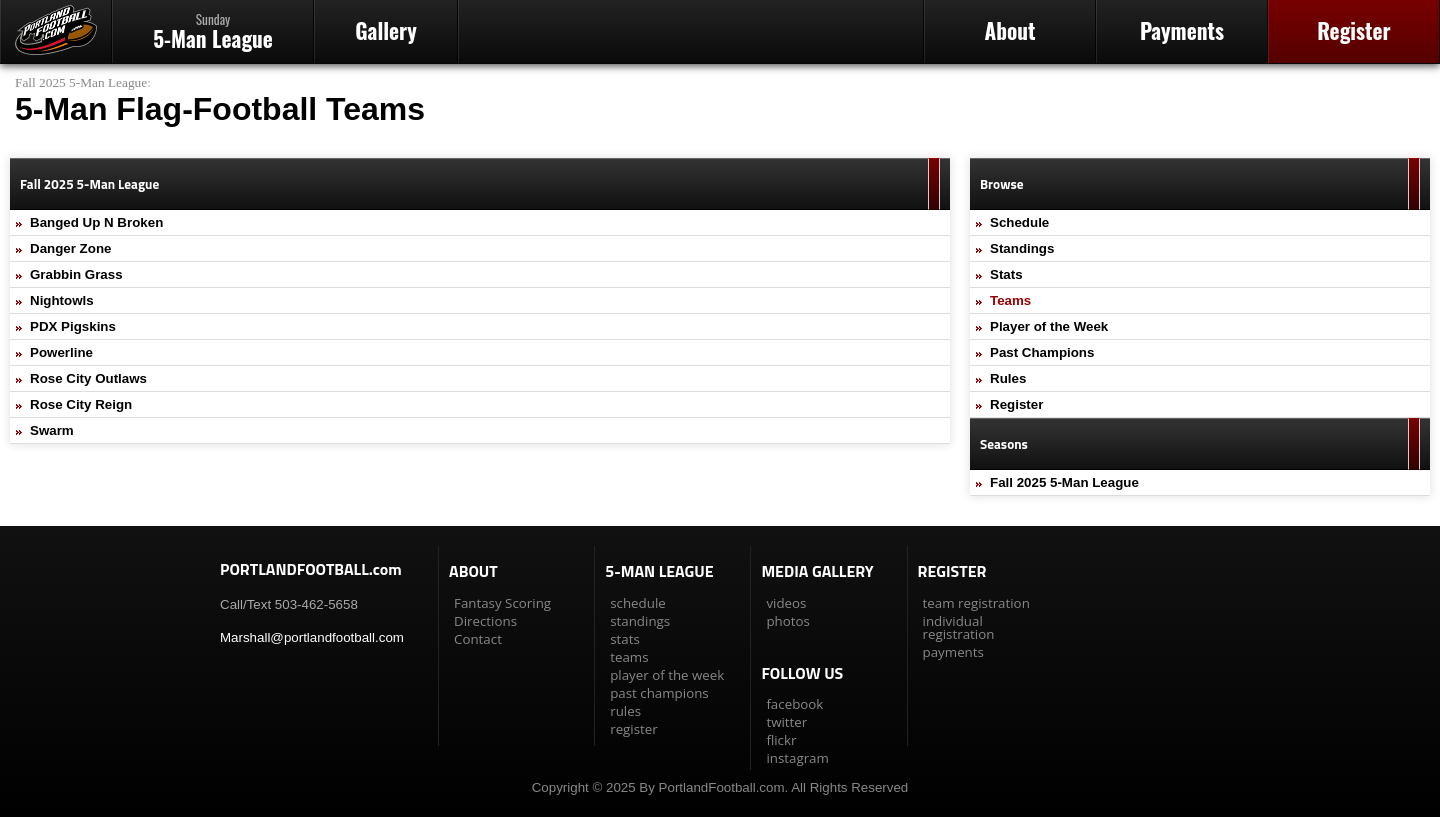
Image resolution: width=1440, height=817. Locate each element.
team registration (976, 603)
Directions (485, 621)
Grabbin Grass (76, 274)
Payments (1182, 30)
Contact (478, 639)
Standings (1022, 248)
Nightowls (62, 300)
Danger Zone (70, 248)
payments (953, 652)
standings (640, 621)
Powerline (61, 352)
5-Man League (212, 31)
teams (629, 657)
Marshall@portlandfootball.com (312, 637)
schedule (638, 603)
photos (787, 621)
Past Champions (1042, 352)
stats (625, 639)
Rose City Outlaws (88, 378)
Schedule (1019, 222)
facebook (794, 704)
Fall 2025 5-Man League (81, 82)
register (634, 729)
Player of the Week (1049, 326)
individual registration (959, 627)
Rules (1008, 378)
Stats (1006, 274)
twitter (786, 722)
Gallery (386, 30)
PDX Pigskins (73, 326)
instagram (797, 758)
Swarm (52, 430)
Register (1353, 30)
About (1009, 30)
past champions (659, 693)
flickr (781, 740)
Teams (1010, 300)
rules (625, 711)
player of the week (667, 675)
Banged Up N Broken (96, 222)
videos (786, 603)
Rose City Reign (81, 404)
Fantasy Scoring (502, 603)
